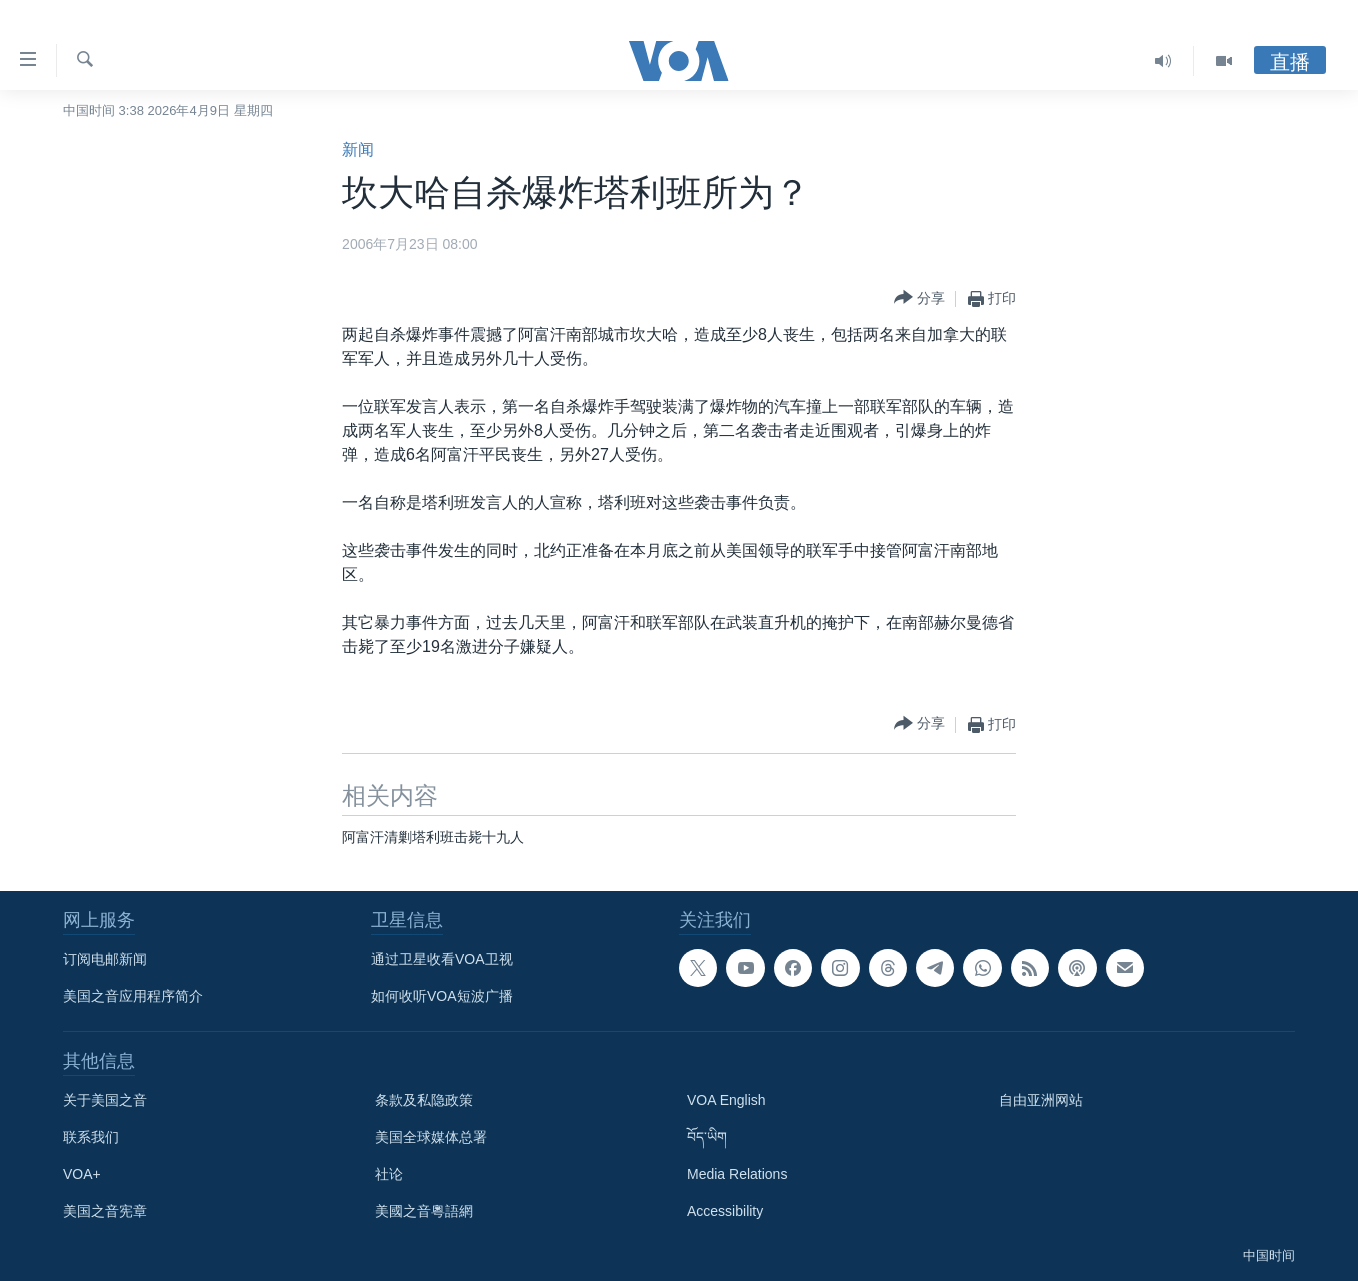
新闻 (358, 149)
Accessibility (725, 1211)
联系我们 (91, 1137)
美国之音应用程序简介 (133, 996)
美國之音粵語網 (424, 1211)
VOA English (726, 1100)
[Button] (919, 298)
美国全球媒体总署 (431, 1137)
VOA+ (82, 1174)
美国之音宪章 (105, 1211)
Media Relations (737, 1174)
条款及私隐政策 (424, 1100)
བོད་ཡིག (707, 1137)
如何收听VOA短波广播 (442, 996)
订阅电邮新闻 (105, 959)
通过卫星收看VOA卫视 (442, 959)
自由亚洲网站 (1041, 1100)
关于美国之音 (105, 1100)
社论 (389, 1174)
